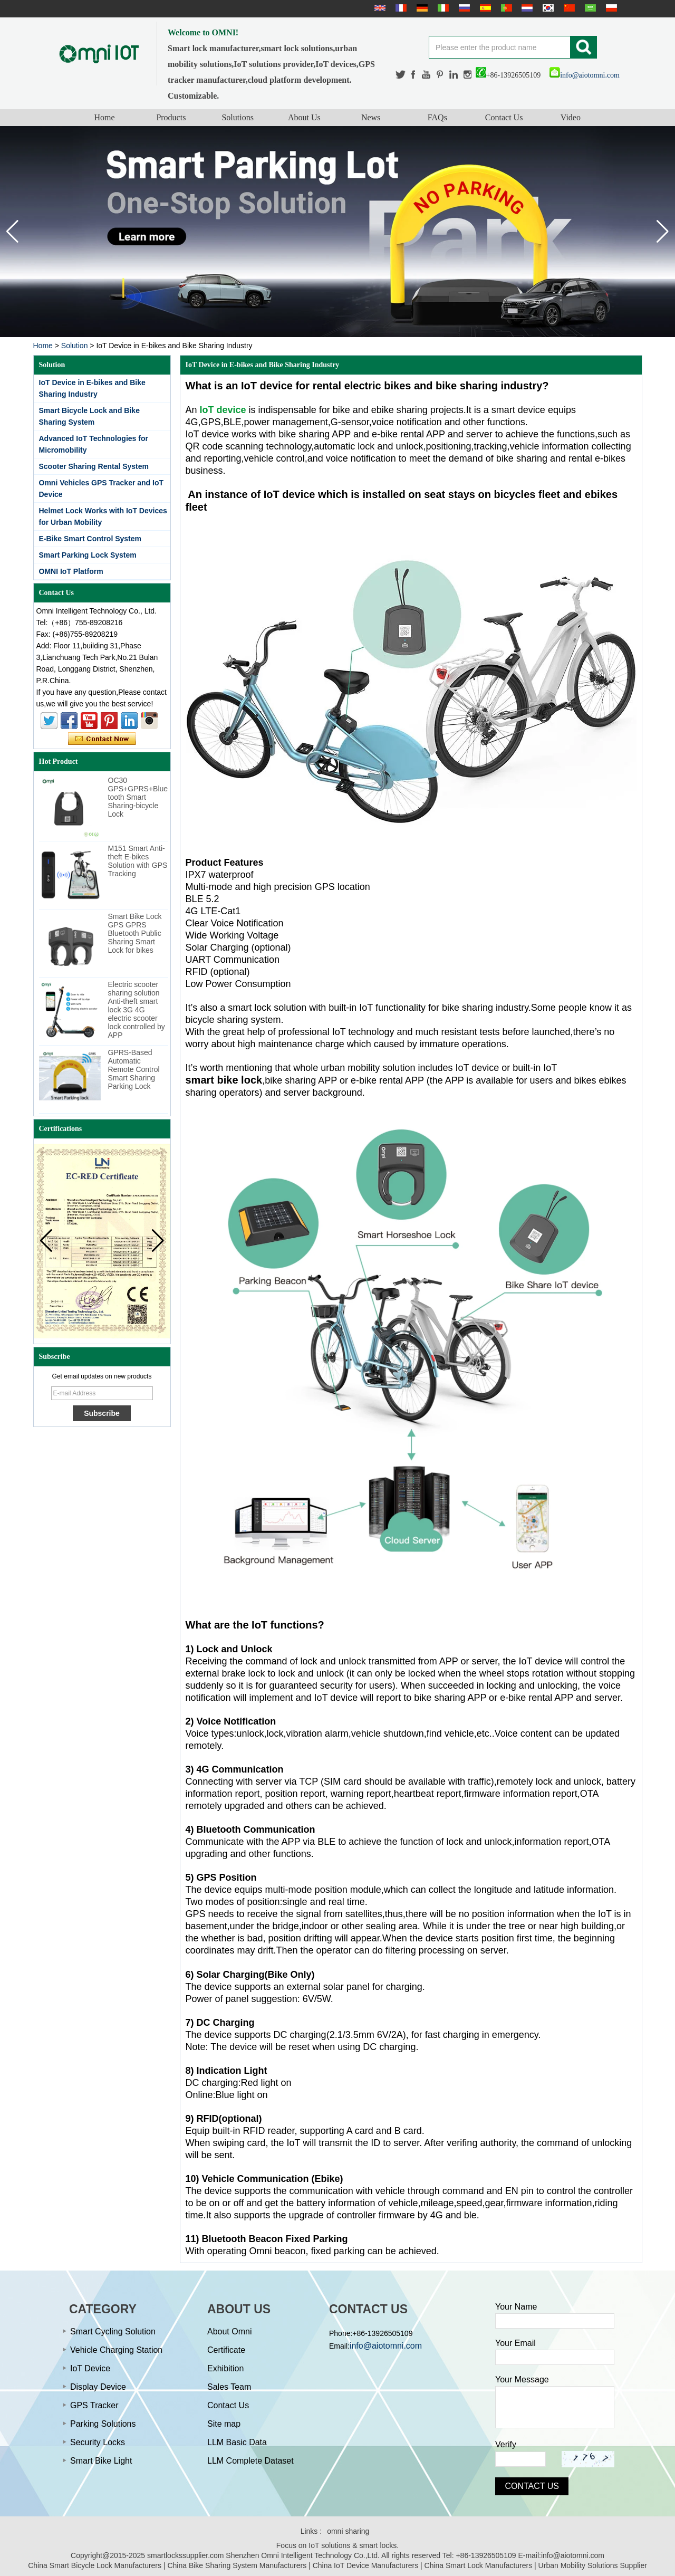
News (370, 117)
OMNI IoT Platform (71, 571)
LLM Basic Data (237, 2442)
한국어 (547, 8)
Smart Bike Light (101, 2460)
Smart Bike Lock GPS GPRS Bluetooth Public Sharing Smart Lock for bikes (135, 933)
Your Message (522, 2379)
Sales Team (229, 2386)
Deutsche (421, 8)
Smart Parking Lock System (88, 555)
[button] (662, 231)
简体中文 (568, 8)
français (400, 8)
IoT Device (90, 2368)
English (378, 8)
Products (171, 117)
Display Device (98, 2386)
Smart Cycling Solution (113, 2331)
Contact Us (504, 117)
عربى (589, 8)
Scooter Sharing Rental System (94, 466)
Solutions (237, 117)
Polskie (610, 8)
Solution (74, 345)
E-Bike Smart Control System (90, 538)
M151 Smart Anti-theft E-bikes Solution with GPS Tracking (138, 861)
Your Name (516, 2306)
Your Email (515, 2343)
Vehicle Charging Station (116, 2349)
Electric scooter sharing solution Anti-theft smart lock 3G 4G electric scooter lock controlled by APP (136, 1009)
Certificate (226, 2349)
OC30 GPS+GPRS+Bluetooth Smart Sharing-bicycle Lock (138, 797)
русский (463, 8)
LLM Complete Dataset (250, 2460)
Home (104, 117)
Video (571, 117)
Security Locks (97, 2442)
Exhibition (225, 2368)
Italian (442, 8)
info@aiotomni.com (584, 75)
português (505, 8)
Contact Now (102, 739)
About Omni (229, 2331)
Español (484, 8)
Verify (505, 2444)
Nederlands (526, 8)
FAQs (437, 117)
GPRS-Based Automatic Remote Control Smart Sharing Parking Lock (134, 1069)
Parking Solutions (103, 2423)
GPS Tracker (94, 2405)
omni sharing (348, 2531)
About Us (304, 117)
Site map (223, 2423)
